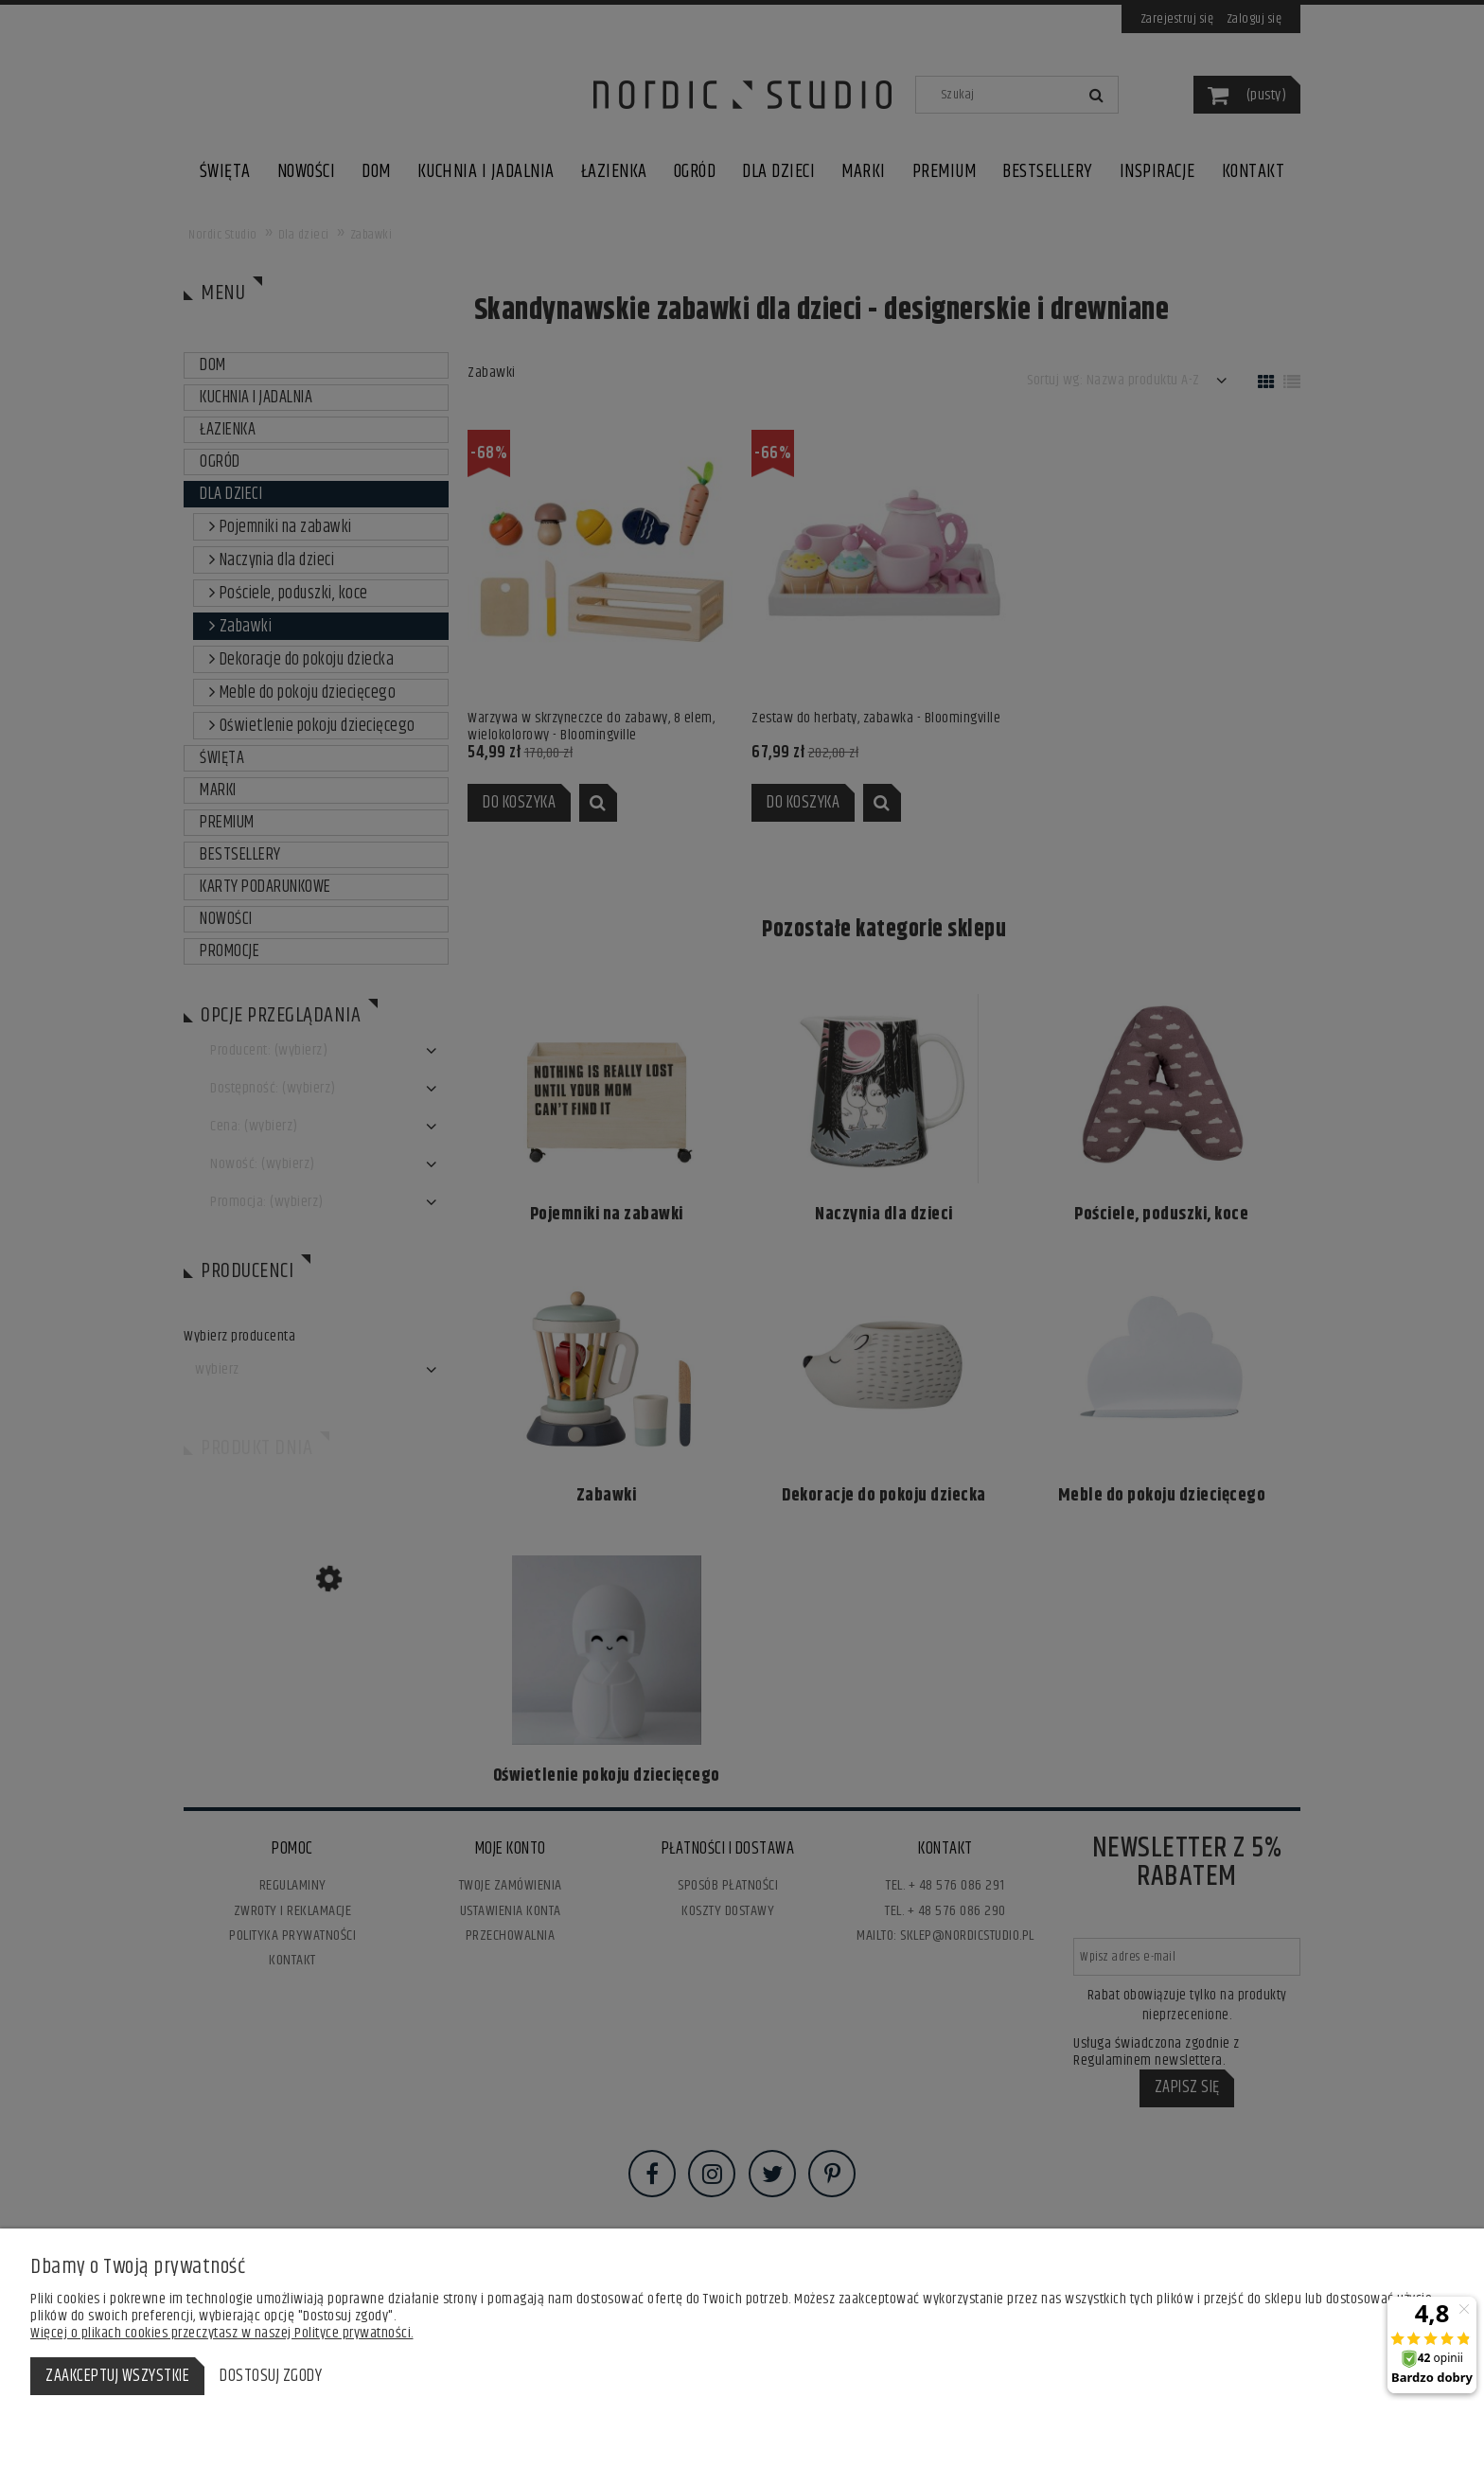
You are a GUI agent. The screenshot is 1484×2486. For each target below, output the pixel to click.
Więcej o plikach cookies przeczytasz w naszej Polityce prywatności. (222, 2333)
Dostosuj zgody (271, 2376)
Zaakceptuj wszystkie (117, 2376)
